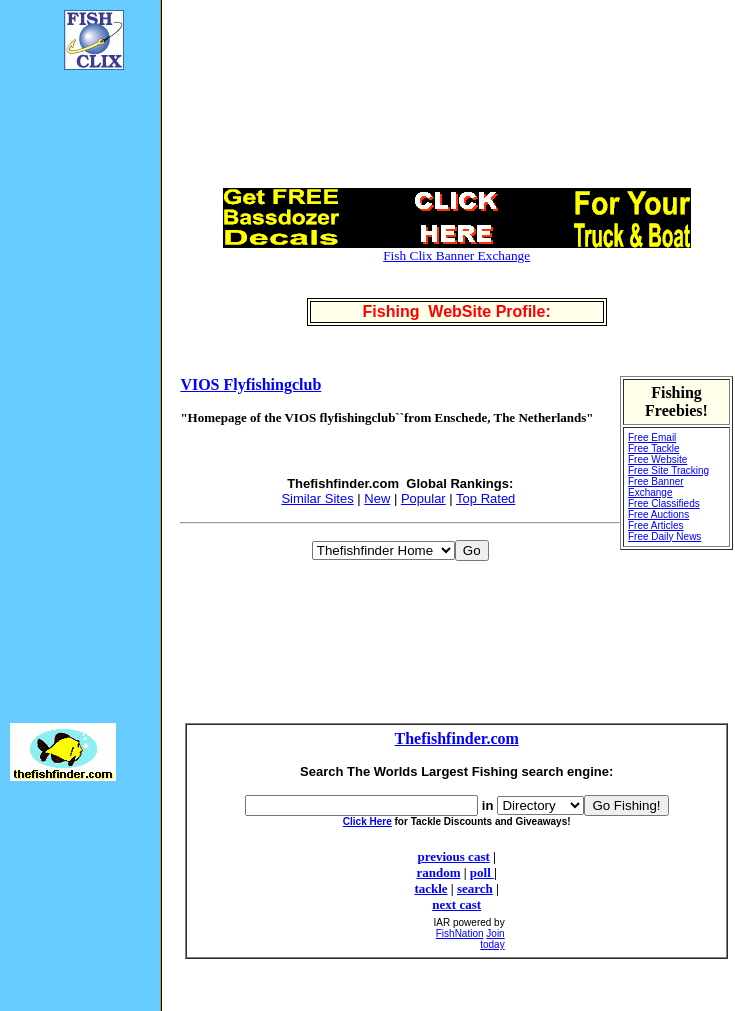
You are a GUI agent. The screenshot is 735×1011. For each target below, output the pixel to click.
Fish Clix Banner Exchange (456, 255)
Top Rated (485, 498)
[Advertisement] (70, 386)
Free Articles (656, 525)
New (377, 498)
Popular (423, 498)
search (475, 888)
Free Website (657, 459)
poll (482, 872)
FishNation (460, 933)
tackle (430, 888)
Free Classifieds (664, 503)
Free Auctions (658, 514)
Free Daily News (664, 536)
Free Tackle (654, 448)
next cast (456, 904)
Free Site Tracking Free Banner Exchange (668, 481)
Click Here (367, 821)
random (438, 872)
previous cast (453, 856)
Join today (492, 939)
